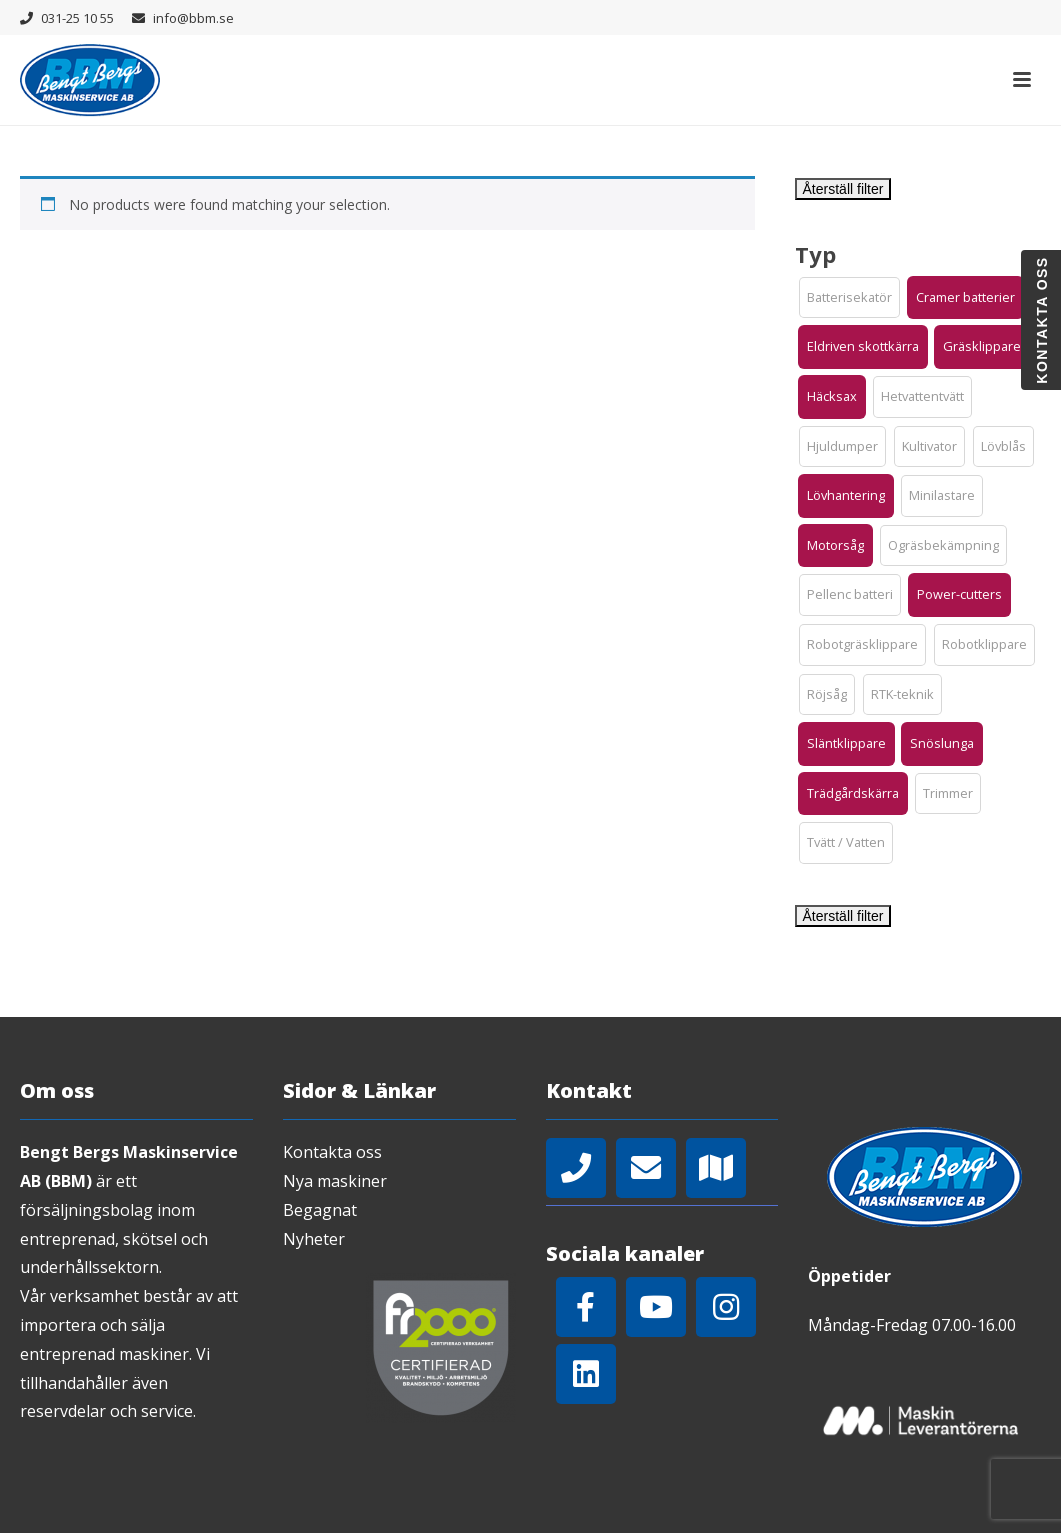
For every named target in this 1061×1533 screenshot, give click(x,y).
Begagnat (320, 1210)
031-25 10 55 (77, 18)
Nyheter (314, 1239)
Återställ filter (843, 189)
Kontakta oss (332, 1152)
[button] (849, 298)
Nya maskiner (335, 1181)
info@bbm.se (193, 18)
